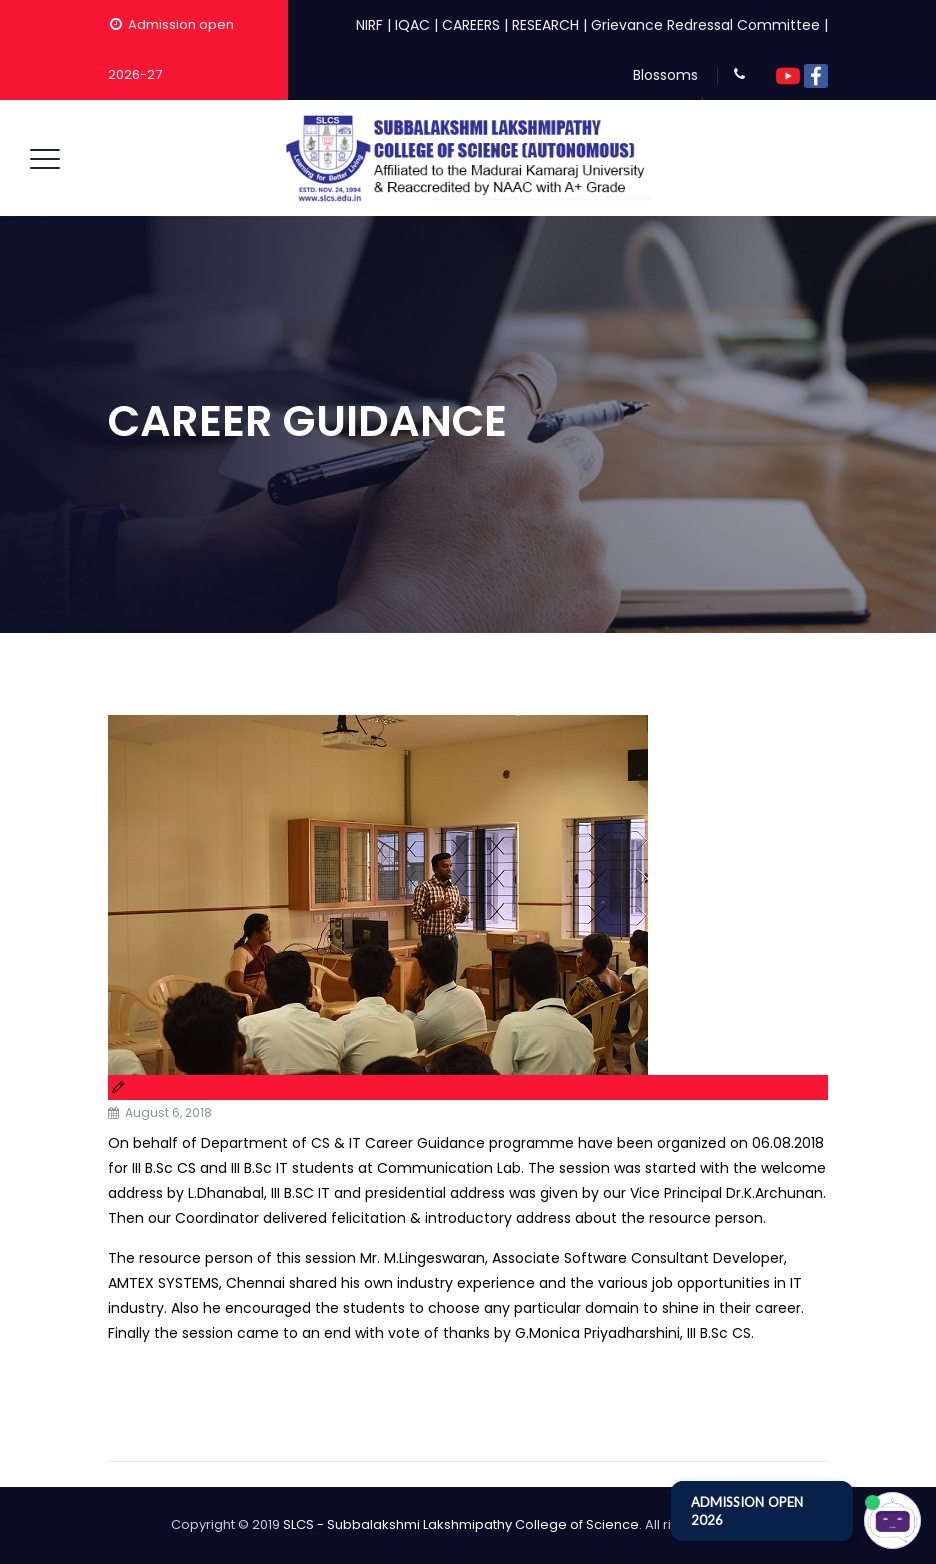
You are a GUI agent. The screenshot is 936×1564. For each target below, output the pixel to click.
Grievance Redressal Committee (705, 25)
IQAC (412, 25)
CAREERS (471, 25)
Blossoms (665, 75)
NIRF (369, 25)
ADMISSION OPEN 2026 (747, 1511)
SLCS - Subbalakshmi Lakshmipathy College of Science (461, 1524)
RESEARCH (545, 25)
